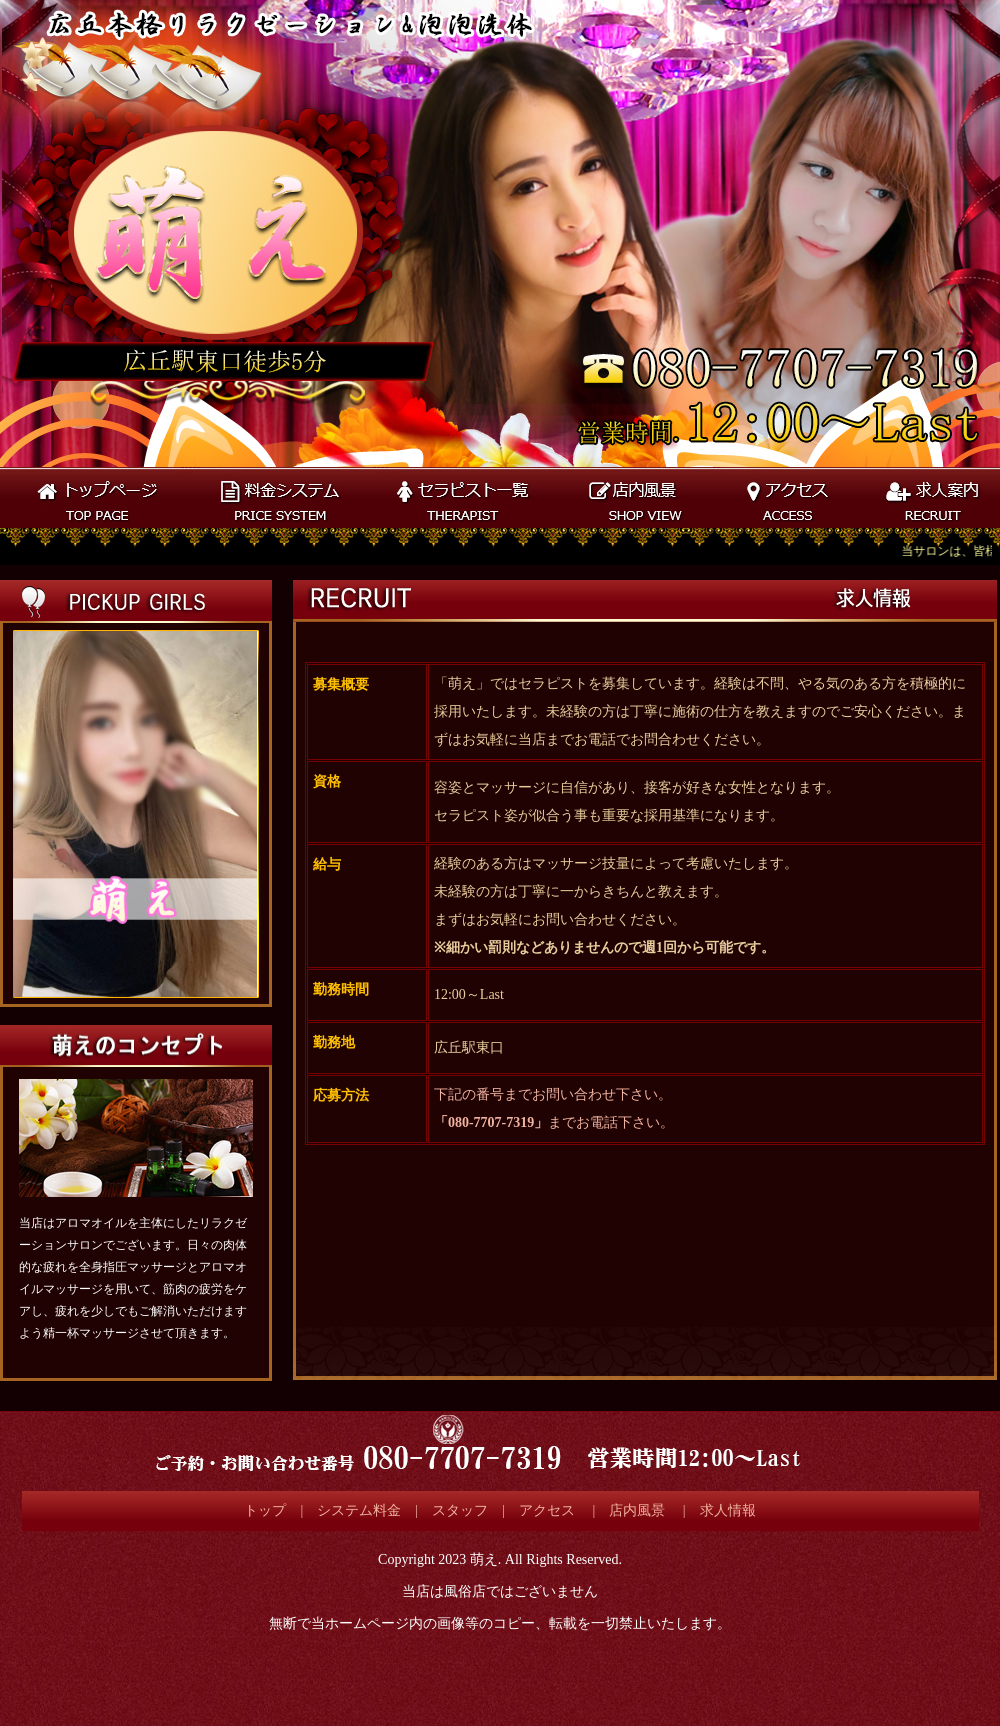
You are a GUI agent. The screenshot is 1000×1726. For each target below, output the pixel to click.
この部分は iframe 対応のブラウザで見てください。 (135, 814)
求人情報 (728, 1510)
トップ (265, 1510)
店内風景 (637, 1510)
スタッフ (460, 1510)
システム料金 (359, 1510)
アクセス (549, 1510)
